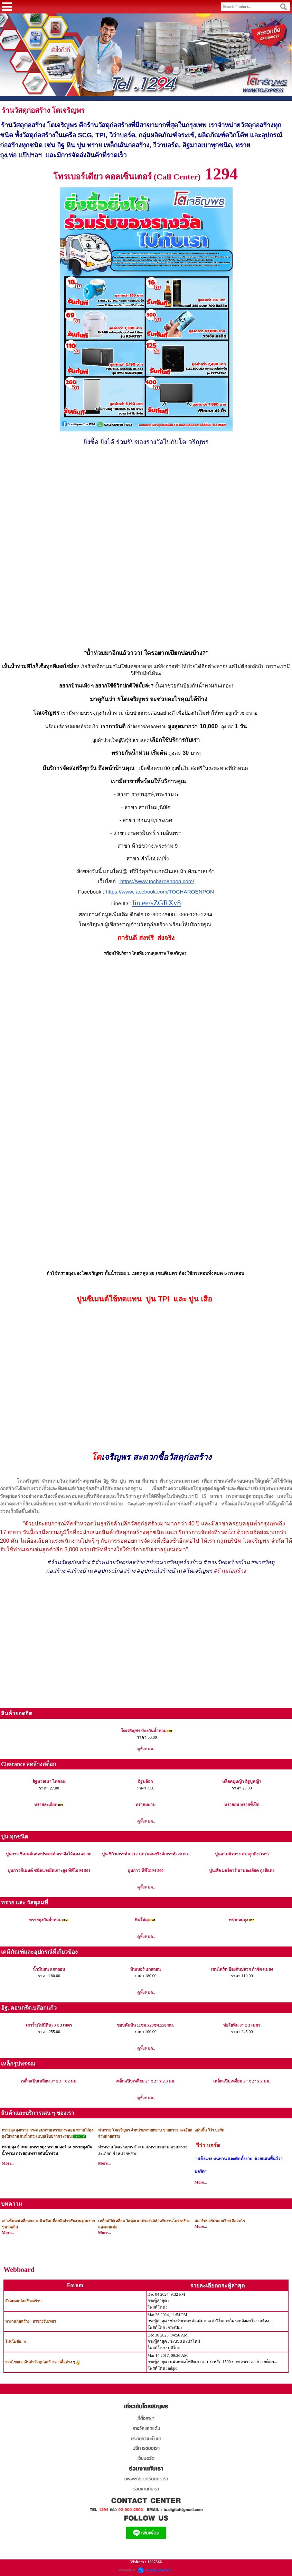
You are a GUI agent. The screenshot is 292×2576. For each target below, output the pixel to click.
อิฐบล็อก (145, 1781)
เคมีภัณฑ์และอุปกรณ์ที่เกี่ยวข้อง (39, 1952)
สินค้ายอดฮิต (16, 1713)
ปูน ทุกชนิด (14, 1837)
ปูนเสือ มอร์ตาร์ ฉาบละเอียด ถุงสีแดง (241, 1870)
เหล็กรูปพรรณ (18, 2064)
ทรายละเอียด (45, 1804)
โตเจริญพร (68, 110)
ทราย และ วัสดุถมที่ (24, 1902)
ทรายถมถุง (238, 1920)
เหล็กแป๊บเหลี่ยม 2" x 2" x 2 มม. (241, 2081)
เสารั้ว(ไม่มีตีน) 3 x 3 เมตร (49, 2025)
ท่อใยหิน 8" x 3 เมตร (241, 2025)
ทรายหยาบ (145, 1804)
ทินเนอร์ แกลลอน (145, 1969)
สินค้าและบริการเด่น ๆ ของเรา (37, 2113)
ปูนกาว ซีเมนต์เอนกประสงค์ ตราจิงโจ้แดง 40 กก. (49, 1854)
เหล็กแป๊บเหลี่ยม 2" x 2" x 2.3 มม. (145, 2081)
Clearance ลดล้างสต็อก (28, 1764)
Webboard (19, 2269)
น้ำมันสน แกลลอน (49, 1969)
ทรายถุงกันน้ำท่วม (45, 1920)
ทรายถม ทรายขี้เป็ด (242, 1804)
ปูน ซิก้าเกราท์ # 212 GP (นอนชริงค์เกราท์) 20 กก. (145, 1854)
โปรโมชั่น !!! (15, 2342)
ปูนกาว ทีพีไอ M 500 (145, 1870)
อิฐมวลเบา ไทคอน (48, 1781)
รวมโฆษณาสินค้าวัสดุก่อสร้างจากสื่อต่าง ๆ (40, 2362)
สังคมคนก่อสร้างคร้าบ (23, 2301)
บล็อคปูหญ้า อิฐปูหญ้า (241, 1781)
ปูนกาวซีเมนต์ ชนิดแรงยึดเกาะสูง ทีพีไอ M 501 (49, 1870)
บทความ (11, 2204)
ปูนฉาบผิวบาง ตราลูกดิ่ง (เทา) (242, 1854)
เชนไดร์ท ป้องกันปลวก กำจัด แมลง (242, 1969)
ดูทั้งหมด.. (146, 1748)
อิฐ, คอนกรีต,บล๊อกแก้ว (29, 2008)
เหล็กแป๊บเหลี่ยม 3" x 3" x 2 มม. (49, 2081)
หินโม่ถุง (142, 1920)
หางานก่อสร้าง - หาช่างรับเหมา (30, 2321)
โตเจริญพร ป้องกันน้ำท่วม (144, 1730)
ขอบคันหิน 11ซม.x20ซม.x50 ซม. (145, 2025)
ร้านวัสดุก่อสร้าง (26, 110)
